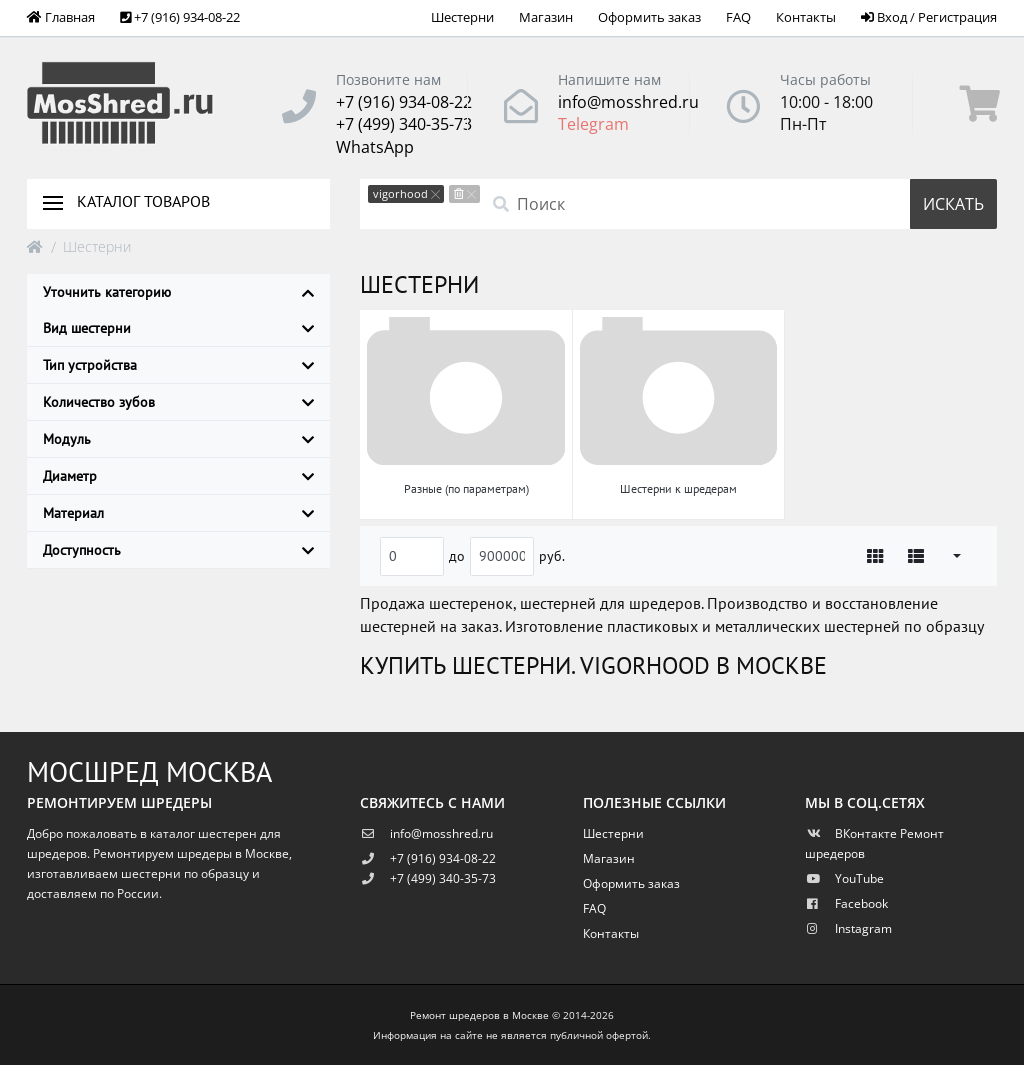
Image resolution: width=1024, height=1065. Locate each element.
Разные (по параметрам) (466, 488)
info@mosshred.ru (628, 102)
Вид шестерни (178, 328)
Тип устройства (178, 365)
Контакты (806, 17)
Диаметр (178, 476)
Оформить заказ (649, 17)
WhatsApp (375, 147)
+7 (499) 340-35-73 (404, 124)
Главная (61, 17)
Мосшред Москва (149, 771)
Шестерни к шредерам (678, 488)
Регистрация (957, 17)
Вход (884, 17)
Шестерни (462, 17)
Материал (178, 513)
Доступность (178, 550)
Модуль (178, 439)
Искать (953, 204)
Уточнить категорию (178, 292)
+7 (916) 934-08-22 (404, 102)
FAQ (738, 17)
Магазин (546, 17)
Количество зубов (178, 402)
